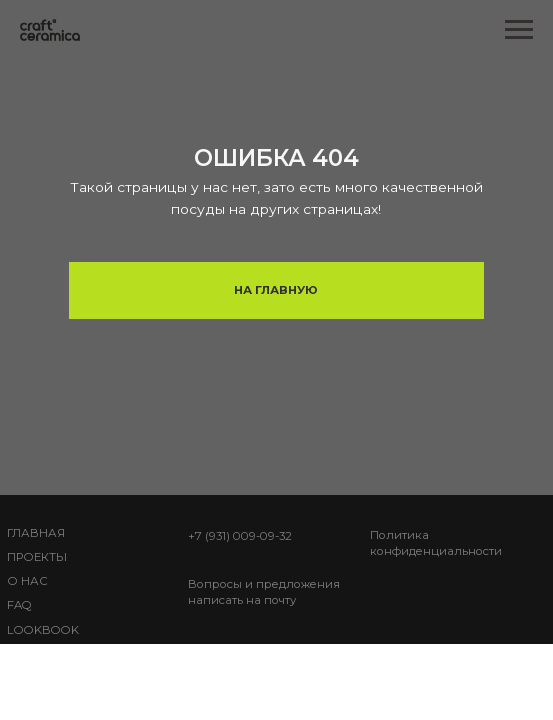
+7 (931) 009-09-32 (240, 536)
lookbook (43, 630)
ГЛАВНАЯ (36, 533)
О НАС (27, 581)
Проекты (37, 557)
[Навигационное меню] (519, 30)
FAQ (19, 605)
